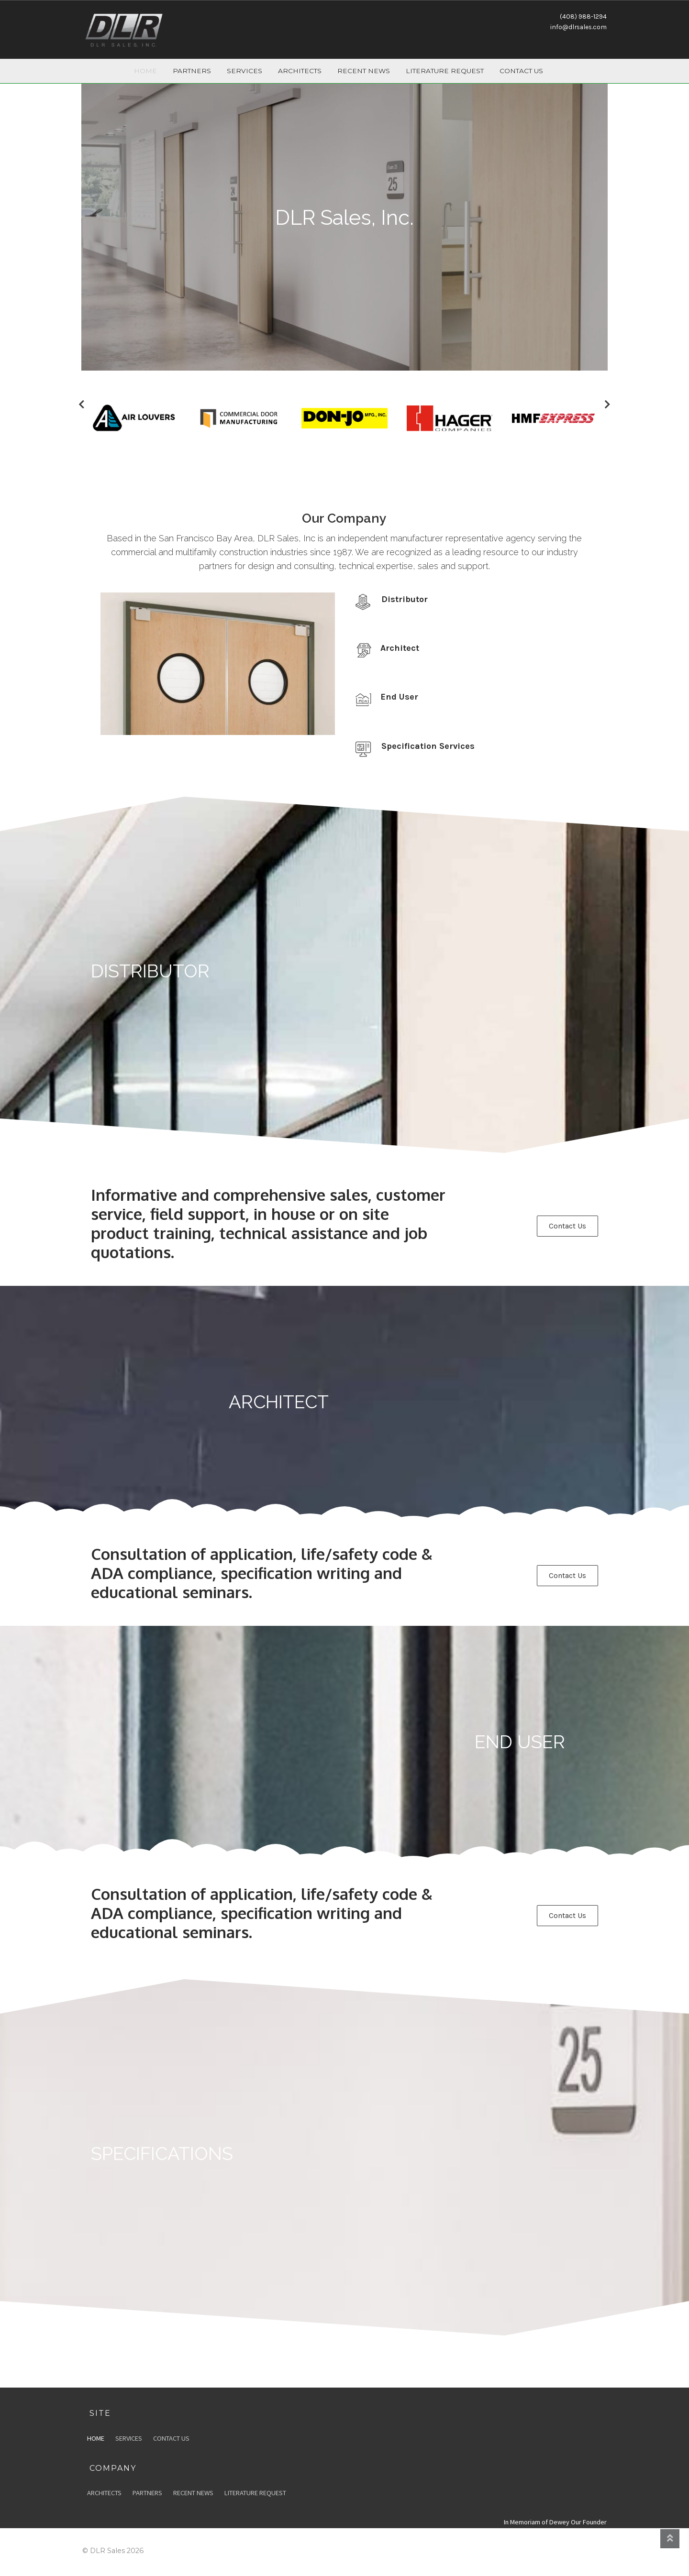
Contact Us (521, 71)
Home (145, 71)
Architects (300, 71)
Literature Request (445, 71)
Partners (192, 71)
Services (244, 71)
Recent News (363, 71)
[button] (567, 1226)
